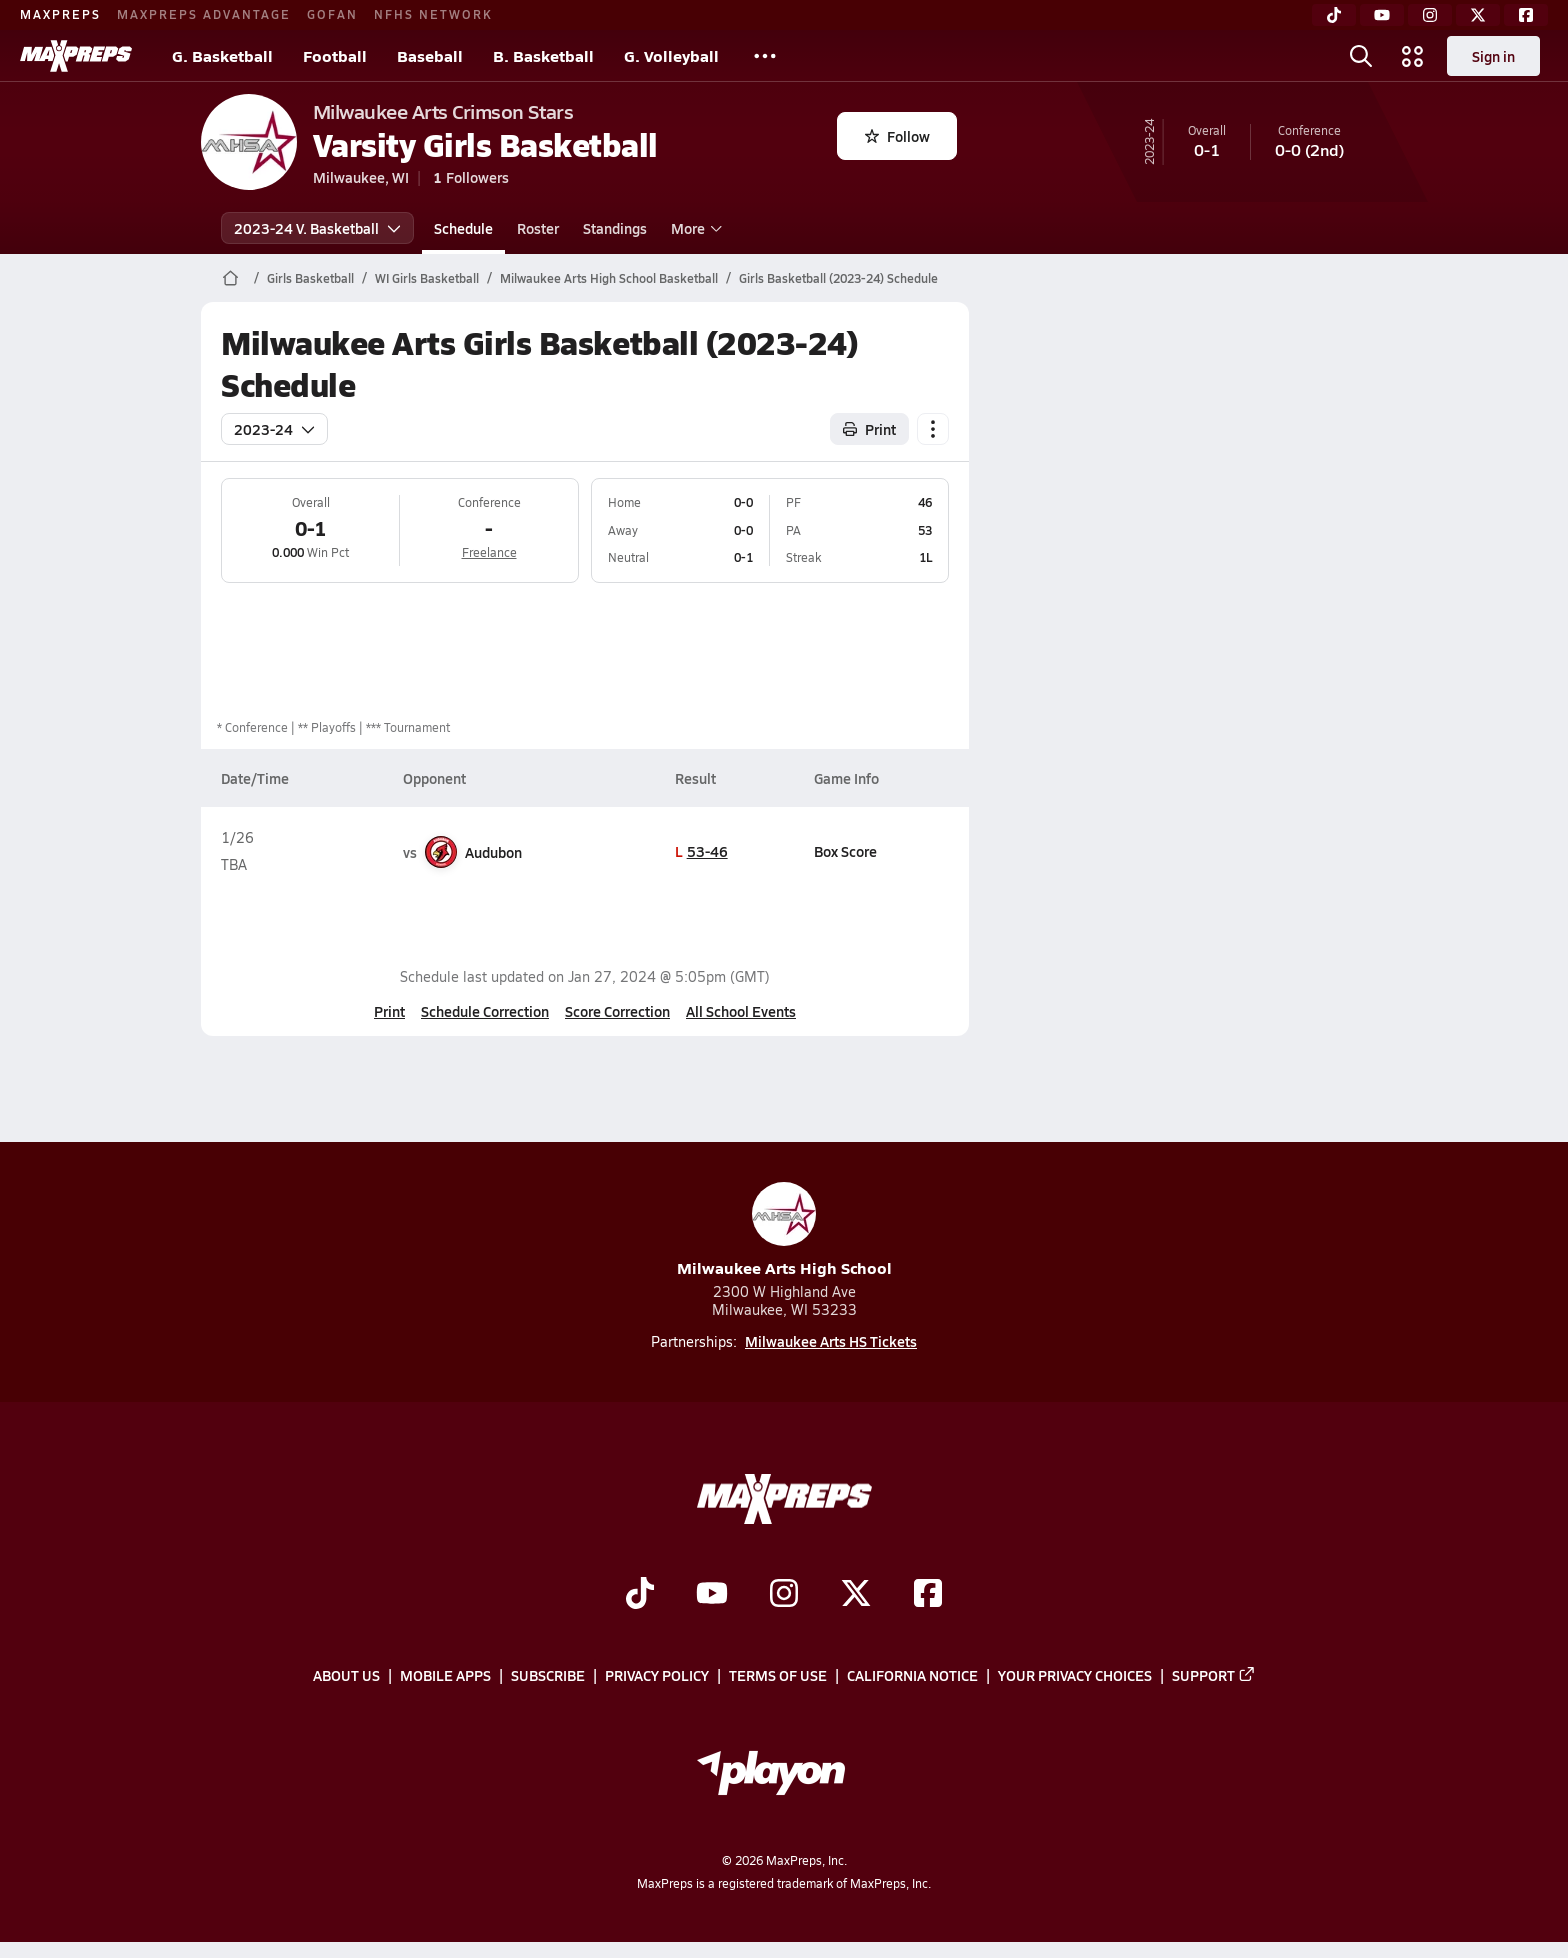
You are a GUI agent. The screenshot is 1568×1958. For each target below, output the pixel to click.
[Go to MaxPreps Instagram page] (784, 1595)
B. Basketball (543, 55)
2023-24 (274, 429)
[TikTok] (1334, 15)
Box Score (844, 851)
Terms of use (778, 1675)
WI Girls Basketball (427, 278)
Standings (615, 228)
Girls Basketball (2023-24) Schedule (838, 278)
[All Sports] (765, 56)
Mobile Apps (445, 1675)
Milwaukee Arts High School (784, 1230)
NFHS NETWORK (433, 14)
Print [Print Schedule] (869, 429)
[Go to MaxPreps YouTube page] (712, 1595)
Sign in (1493, 56)
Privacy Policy (657, 1675)
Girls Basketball (310, 278)
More (694, 228)
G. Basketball (222, 55)
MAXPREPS (60, 14)
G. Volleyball (671, 55)
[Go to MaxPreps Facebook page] (928, 1595)
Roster (538, 228)
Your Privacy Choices (1075, 1675)
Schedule (463, 228)
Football (335, 55)
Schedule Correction (485, 1011)
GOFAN (332, 14)
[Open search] (1361, 56)
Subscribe (548, 1675)
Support (1214, 1675)
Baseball (430, 55)
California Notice (912, 1675)
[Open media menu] (1413, 56)
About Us (346, 1675)
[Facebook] (1526, 15)
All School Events (741, 1011)
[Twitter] (1478, 15)
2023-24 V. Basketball (317, 228)
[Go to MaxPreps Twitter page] (856, 1595)
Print (389, 1011)
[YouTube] (1382, 15)
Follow (897, 136)
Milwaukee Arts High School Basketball (609, 278)
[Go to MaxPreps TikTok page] (640, 1595)
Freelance (488, 552)
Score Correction (617, 1011)
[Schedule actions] (933, 429)
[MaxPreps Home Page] (230, 278)
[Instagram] (1430, 15)
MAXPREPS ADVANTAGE (204, 14)
